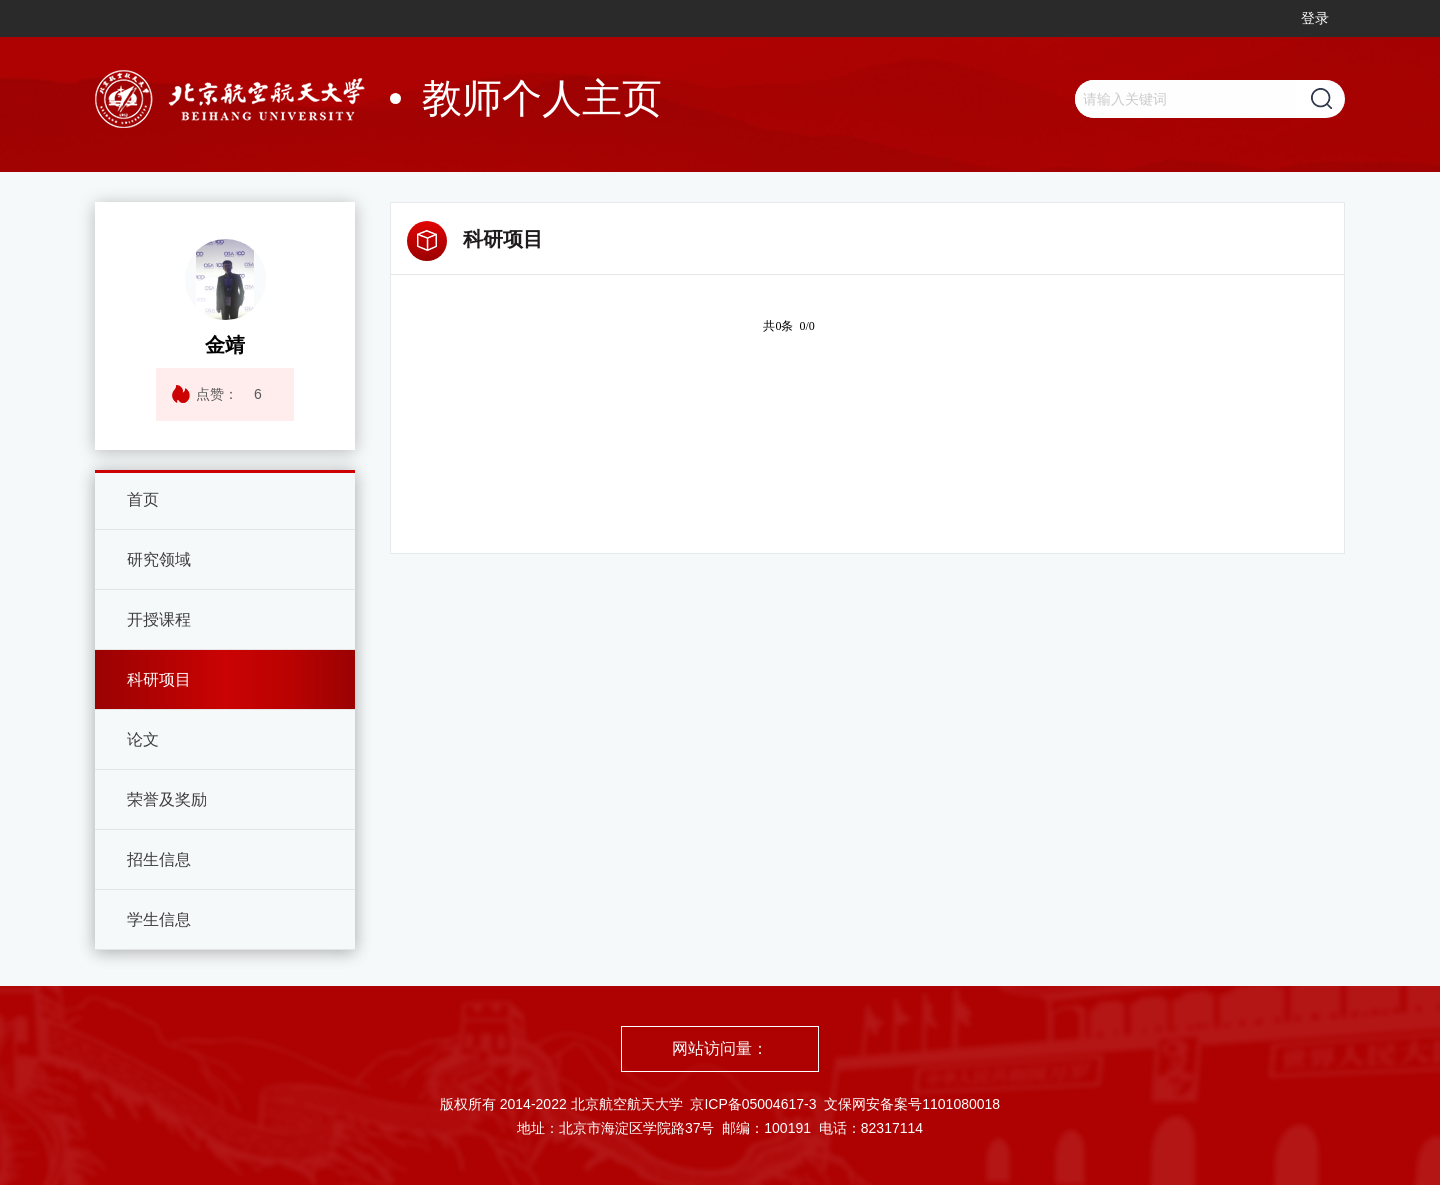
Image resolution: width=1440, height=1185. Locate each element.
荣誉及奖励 (167, 799)
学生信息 (159, 919)
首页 (143, 499)
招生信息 (159, 859)
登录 (1315, 18)
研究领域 (159, 559)
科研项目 (159, 679)
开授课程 (159, 619)
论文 (143, 739)
